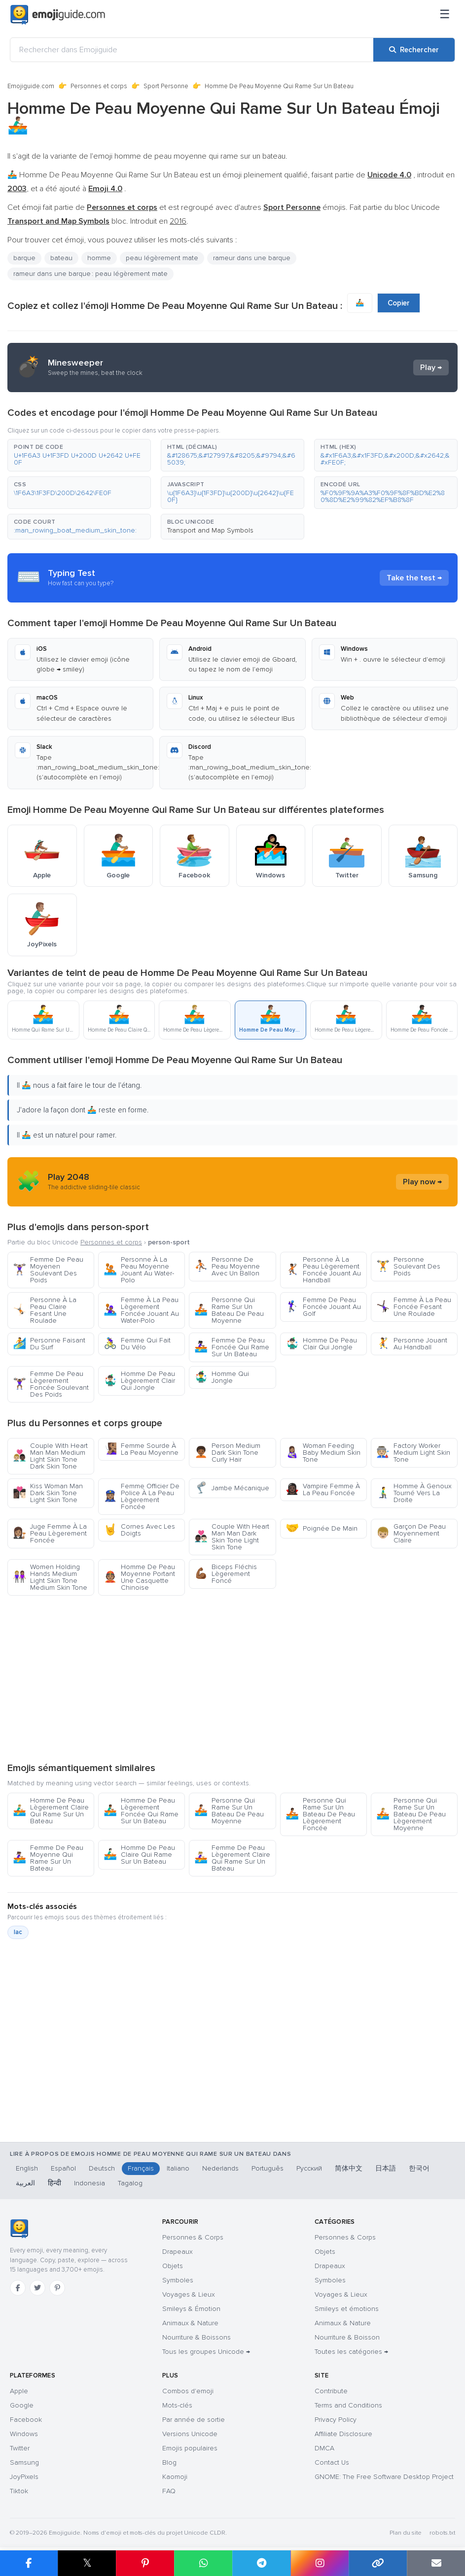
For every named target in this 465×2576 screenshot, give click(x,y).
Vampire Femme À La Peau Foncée (323, 1489)
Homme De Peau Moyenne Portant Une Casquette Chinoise (139, 1577)
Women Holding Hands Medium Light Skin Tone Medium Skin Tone (50, 1577)
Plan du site (406, 2533)
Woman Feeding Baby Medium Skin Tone (323, 1452)
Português (267, 2168)
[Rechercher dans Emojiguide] (191, 50)
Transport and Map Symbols (210, 530)
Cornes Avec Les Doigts (139, 1530)
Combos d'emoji (188, 2391)
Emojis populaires (189, 2448)
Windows (24, 2434)
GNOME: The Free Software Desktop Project (384, 2477)
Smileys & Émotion (191, 2309)
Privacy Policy (336, 2419)
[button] (79, 455)
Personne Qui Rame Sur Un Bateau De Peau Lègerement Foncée (320, 1814)
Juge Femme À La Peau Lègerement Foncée (50, 1533)
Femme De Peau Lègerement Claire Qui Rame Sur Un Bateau (232, 1858)
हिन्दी (54, 2183)
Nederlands (220, 2168)
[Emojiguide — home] (58, 15)
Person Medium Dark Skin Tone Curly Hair (227, 1452)
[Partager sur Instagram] (319, 2563)
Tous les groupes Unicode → (206, 2351)
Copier (399, 303)
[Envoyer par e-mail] (436, 2563)
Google (22, 2405)
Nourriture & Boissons (196, 2337)
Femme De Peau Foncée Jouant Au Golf (323, 1307)
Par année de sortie (193, 2419)
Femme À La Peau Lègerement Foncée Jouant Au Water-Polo (141, 1310)
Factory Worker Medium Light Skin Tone (413, 1452)
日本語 (385, 2168)
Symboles (177, 2280)
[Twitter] (37, 2288)
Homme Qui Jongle (221, 1377)
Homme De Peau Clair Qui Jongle (321, 1343)
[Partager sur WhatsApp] (203, 2563)
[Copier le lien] (378, 2563)
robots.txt (442, 2533)
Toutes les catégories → (351, 2351)
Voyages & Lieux (188, 2294)
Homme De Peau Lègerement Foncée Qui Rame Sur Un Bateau (141, 1810)
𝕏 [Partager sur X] (87, 2563)
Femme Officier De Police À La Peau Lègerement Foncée (141, 1496)
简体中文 (348, 2168)
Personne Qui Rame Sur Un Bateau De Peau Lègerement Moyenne (411, 1814)
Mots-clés (177, 2405)
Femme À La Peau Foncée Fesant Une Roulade (413, 1307)
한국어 (419, 2168)
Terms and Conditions (348, 2405)
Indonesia (89, 2183)
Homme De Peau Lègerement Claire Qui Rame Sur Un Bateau (51, 1810)
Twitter (20, 2448)
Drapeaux (177, 2251)
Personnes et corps (99, 86)
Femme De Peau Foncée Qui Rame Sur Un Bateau (231, 1347)
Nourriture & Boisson (347, 2337)
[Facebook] (18, 2288)
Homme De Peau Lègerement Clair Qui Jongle (139, 1381)
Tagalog (130, 2183)
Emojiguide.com (30, 86)
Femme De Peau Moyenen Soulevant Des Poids (48, 1269)
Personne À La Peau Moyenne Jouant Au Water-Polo (139, 1269)
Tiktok (19, 2491)
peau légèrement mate (162, 258)
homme (99, 258)
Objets (172, 2266)
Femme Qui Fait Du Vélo (137, 1343)
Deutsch (102, 2168)
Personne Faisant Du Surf (49, 1343)
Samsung (24, 2462)
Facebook (26, 2419)
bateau (61, 258)
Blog (169, 2462)
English (27, 2168)
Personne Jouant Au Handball (411, 1343)
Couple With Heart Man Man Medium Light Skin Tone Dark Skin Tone (50, 1456)
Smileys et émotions (347, 2309)
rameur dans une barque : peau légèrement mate (90, 273)
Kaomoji (174, 2477)
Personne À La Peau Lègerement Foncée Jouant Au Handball (323, 1269)
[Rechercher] (414, 50)
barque (24, 258)
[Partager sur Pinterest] (145, 2563)
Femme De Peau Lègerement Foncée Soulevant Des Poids (51, 1384)
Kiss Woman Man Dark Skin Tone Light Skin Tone (48, 1493)
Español (63, 2168)
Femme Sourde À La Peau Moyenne (141, 1449)
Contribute (331, 2391)
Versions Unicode (189, 2434)
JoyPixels (24, 2477)
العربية (25, 2183)
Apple (19, 2391)
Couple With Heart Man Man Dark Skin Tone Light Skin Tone (231, 1536)
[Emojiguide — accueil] (19, 2229)
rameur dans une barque (251, 258)
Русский (309, 2168)
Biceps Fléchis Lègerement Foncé (225, 1574)
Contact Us (332, 2462)
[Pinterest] (57, 2288)
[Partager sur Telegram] (261, 2563)
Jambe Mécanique (231, 1488)
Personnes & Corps (192, 2237)
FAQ (169, 2491)
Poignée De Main (322, 1528)
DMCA (324, 2448)
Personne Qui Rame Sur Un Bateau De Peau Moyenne (229, 1310)
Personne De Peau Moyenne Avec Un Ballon (227, 1266)
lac (18, 1932)
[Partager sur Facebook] (29, 2563)
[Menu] (444, 15)
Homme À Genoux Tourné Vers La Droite (414, 1493)
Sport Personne (165, 86)
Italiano (178, 2168)
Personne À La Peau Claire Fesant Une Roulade (44, 1310)
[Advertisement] (232, 1678)
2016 (178, 221)
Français (141, 2168)
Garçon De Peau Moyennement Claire (411, 1533)
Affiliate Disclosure (343, 2434)
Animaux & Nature (190, 2323)
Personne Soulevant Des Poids (408, 1266)
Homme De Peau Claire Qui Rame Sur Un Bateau (139, 1854)
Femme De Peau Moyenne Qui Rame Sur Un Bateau (48, 1858)
